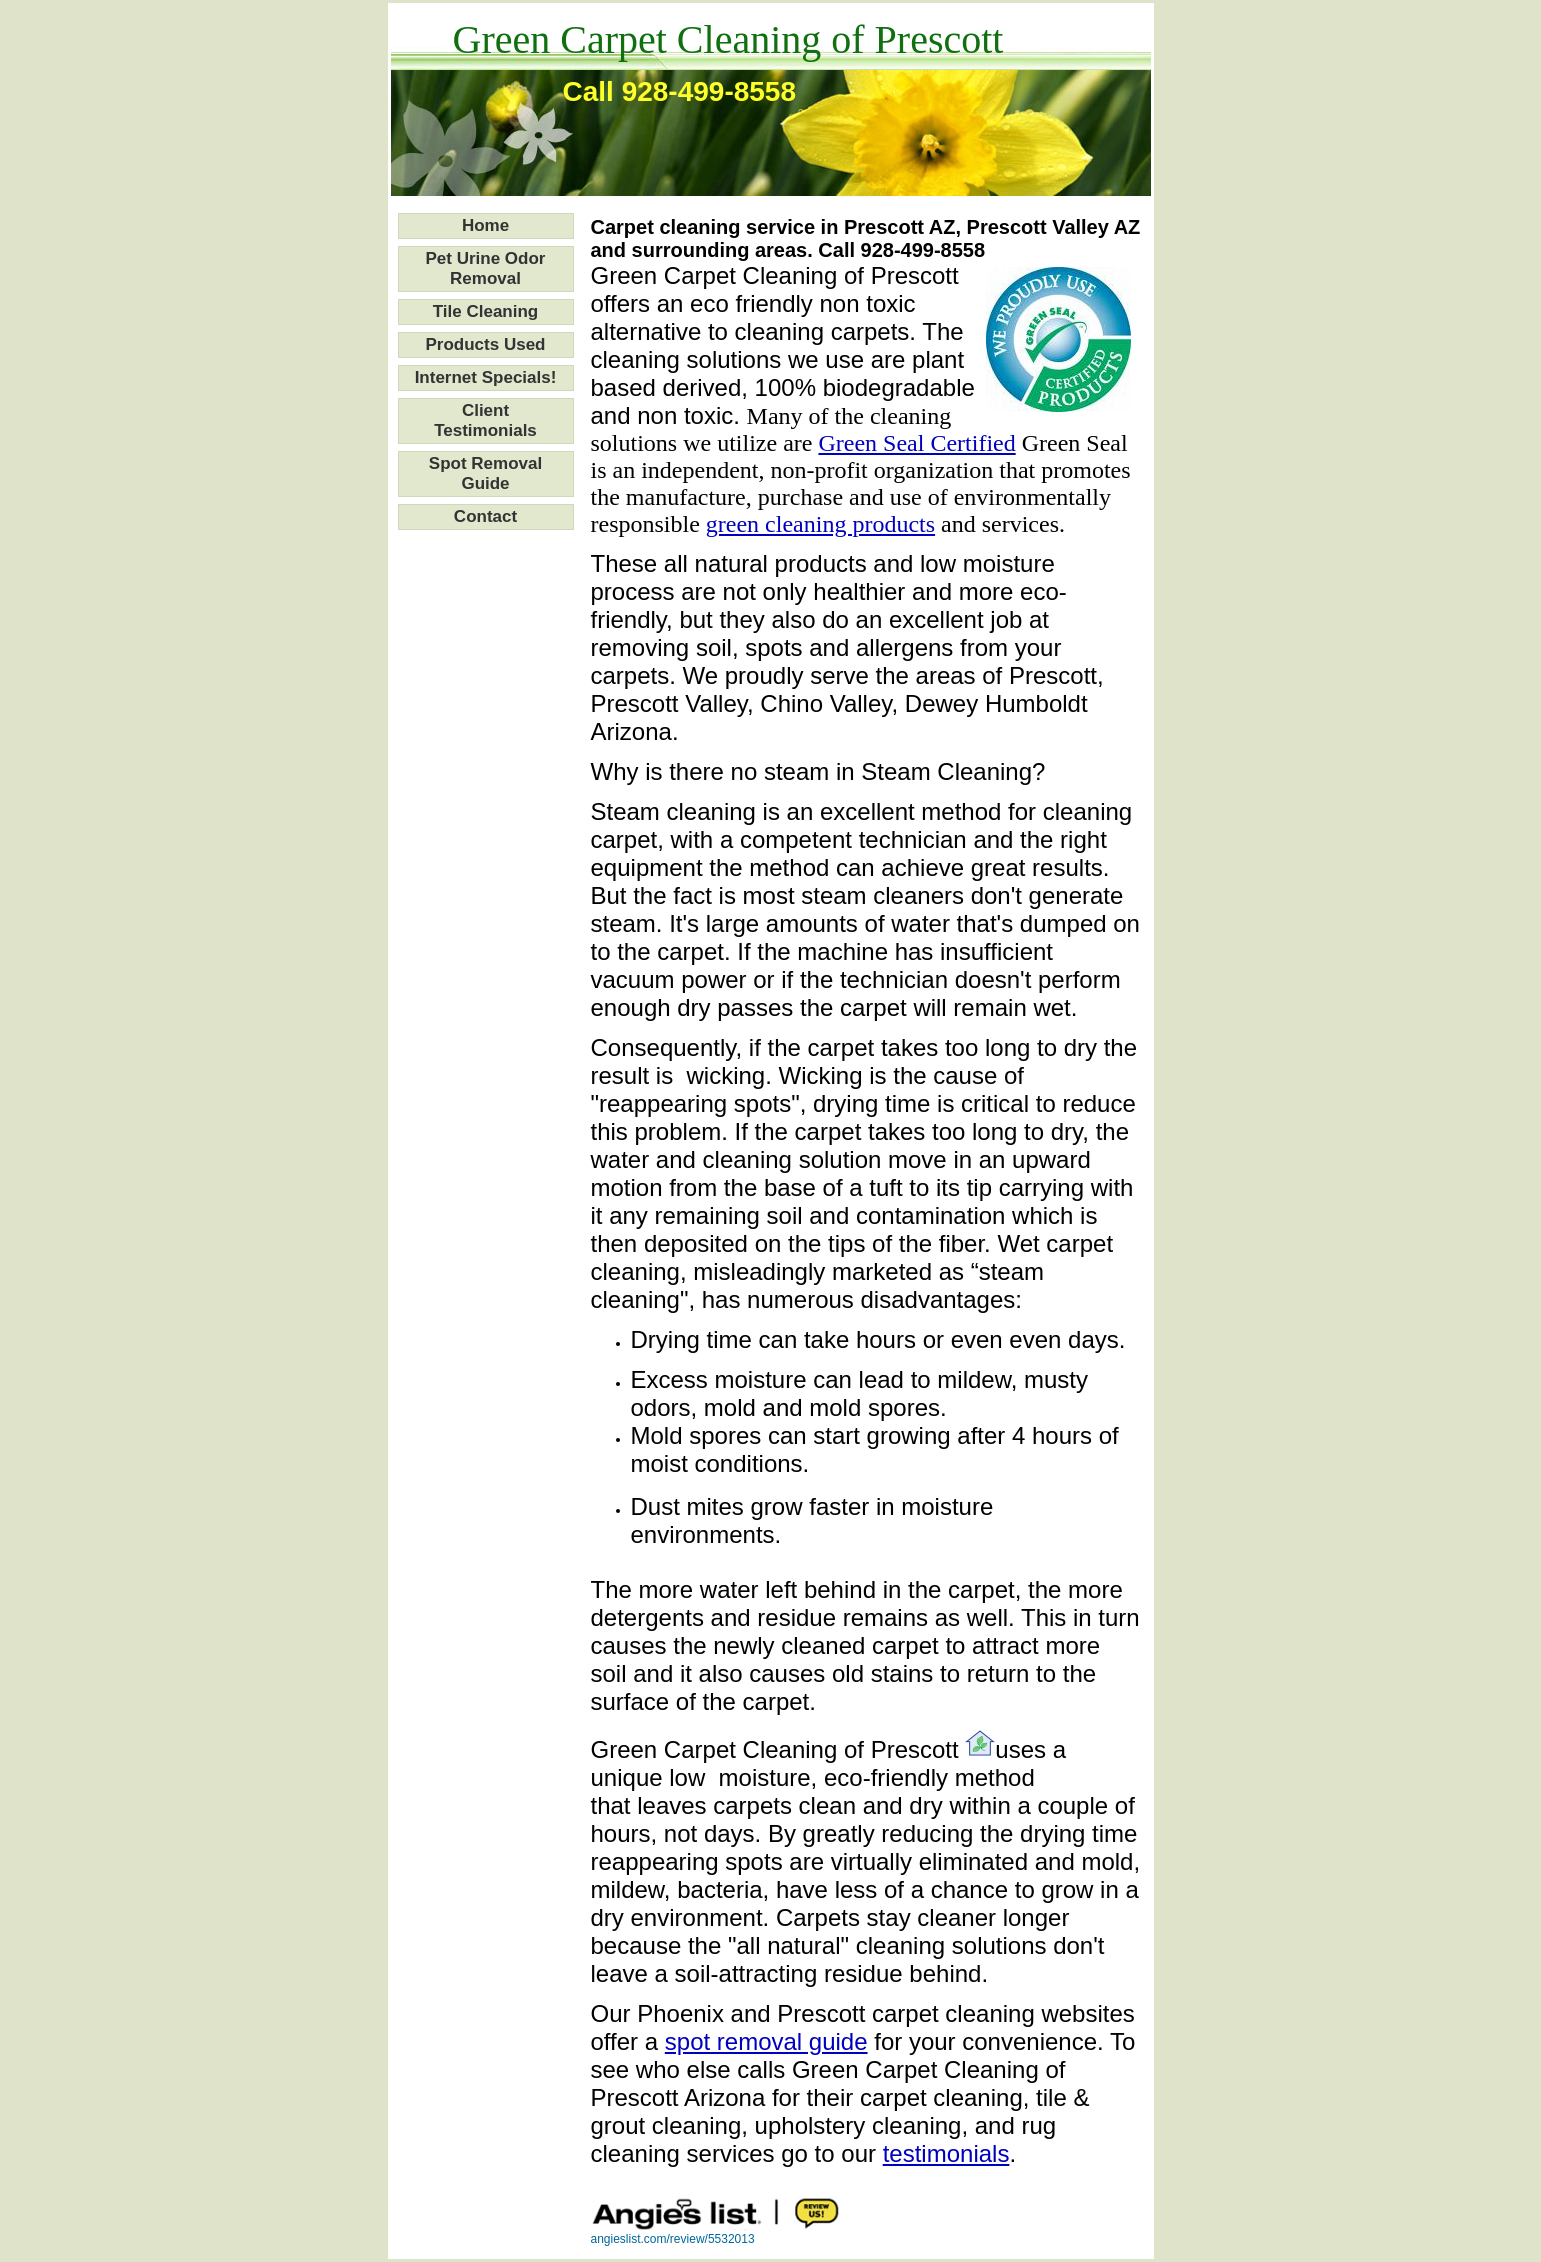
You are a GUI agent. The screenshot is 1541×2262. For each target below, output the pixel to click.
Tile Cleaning (486, 311)
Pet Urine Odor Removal (486, 268)
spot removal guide (766, 2041)
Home (485, 225)
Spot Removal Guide (485, 473)
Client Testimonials (485, 420)
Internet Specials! (486, 377)
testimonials (946, 2153)
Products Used (486, 344)
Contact (485, 516)
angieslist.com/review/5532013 (673, 2239)
